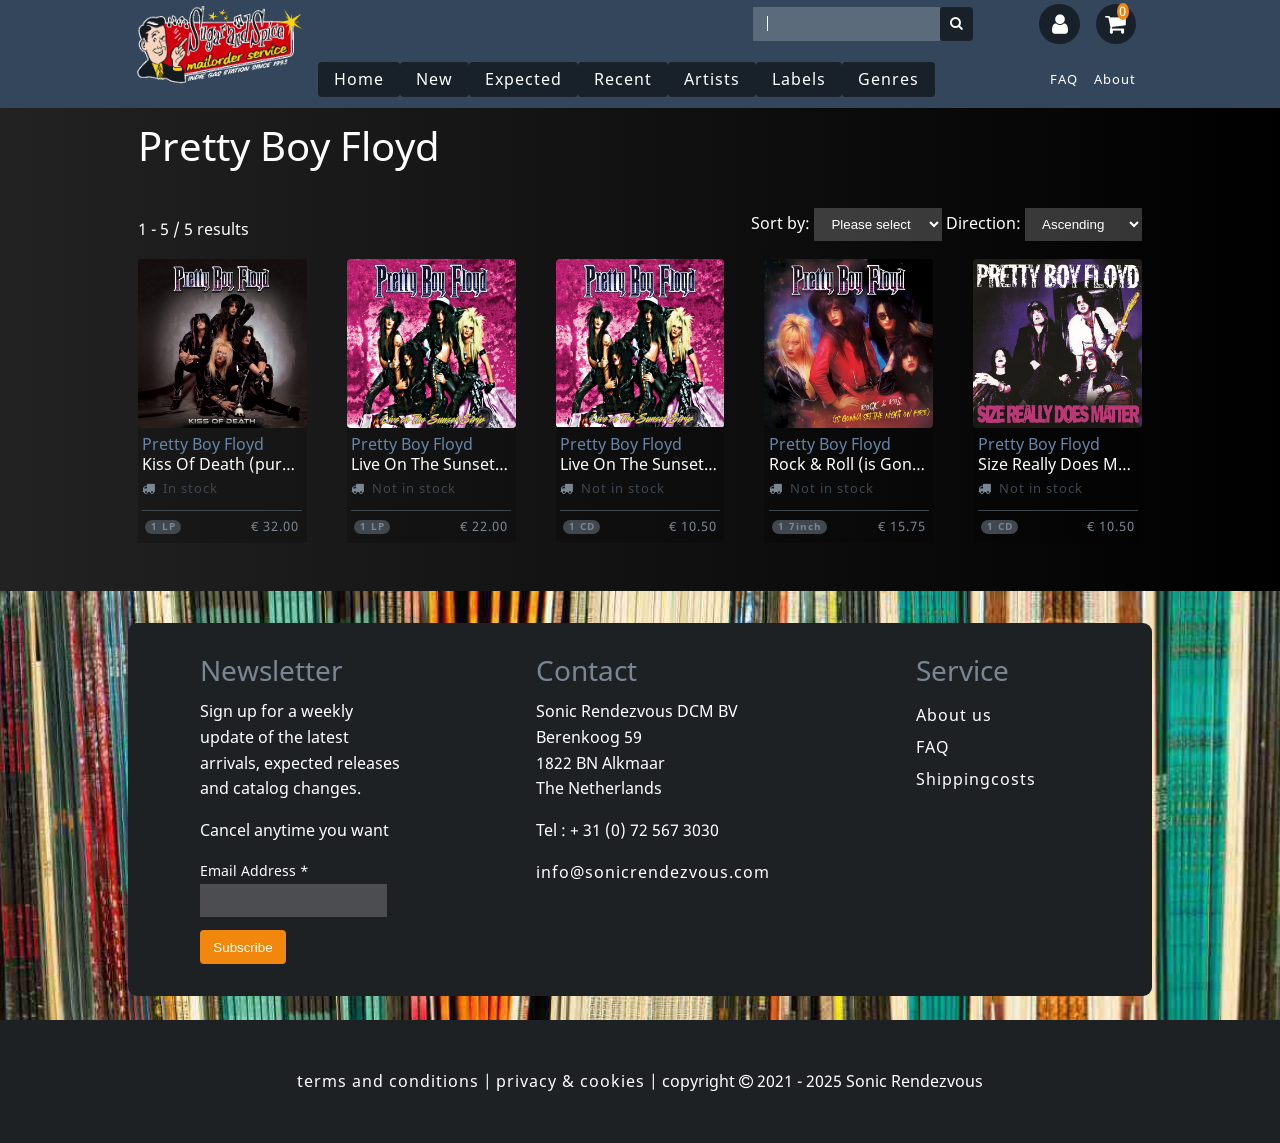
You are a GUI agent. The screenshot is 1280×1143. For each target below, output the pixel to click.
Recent (623, 79)
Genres (888, 79)
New (434, 79)
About (1115, 79)
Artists (712, 79)
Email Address (254, 870)
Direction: (983, 223)
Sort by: (780, 223)
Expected (523, 79)
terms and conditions (388, 1081)
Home (359, 79)
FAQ (1064, 79)
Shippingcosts (976, 779)
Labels (799, 79)
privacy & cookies (570, 1081)
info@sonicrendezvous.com (653, 872)
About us (954, 715)
